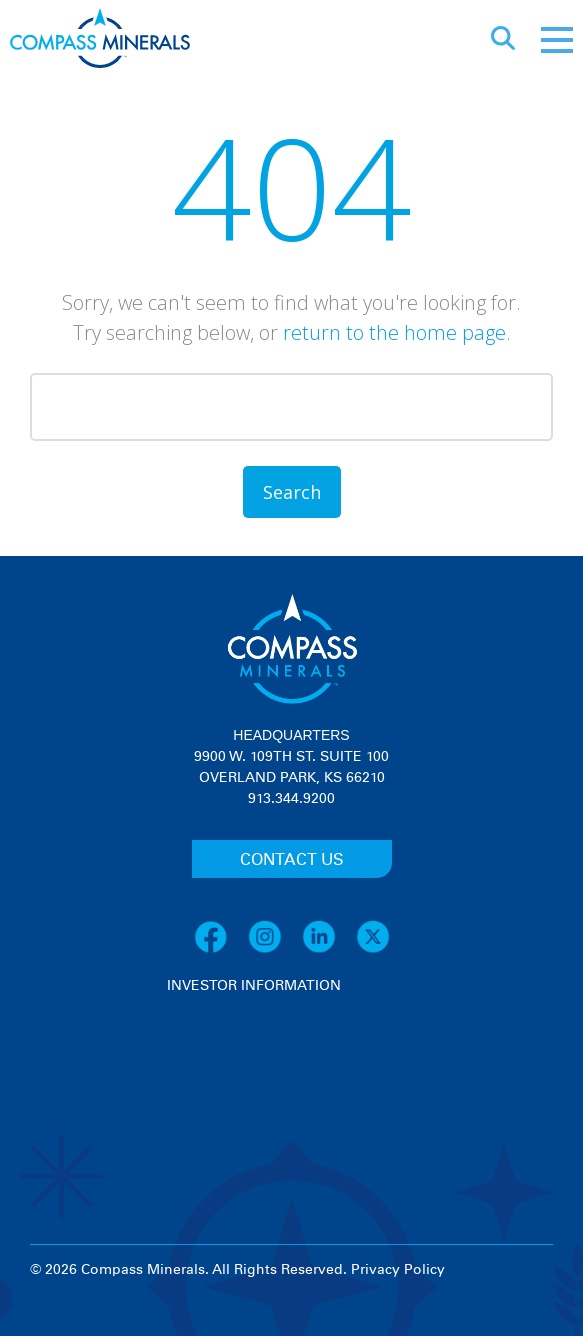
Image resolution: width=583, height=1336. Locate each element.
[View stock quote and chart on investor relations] (259, 1071)
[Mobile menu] (557, 40)
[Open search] (503, 40)
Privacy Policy (398, 1270)
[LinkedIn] (329, 950)
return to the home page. (397, 332)
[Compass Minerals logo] (100, 40)
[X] (373, 950)
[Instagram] (275, 950)
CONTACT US (292, 860)
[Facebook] (221, 950)
